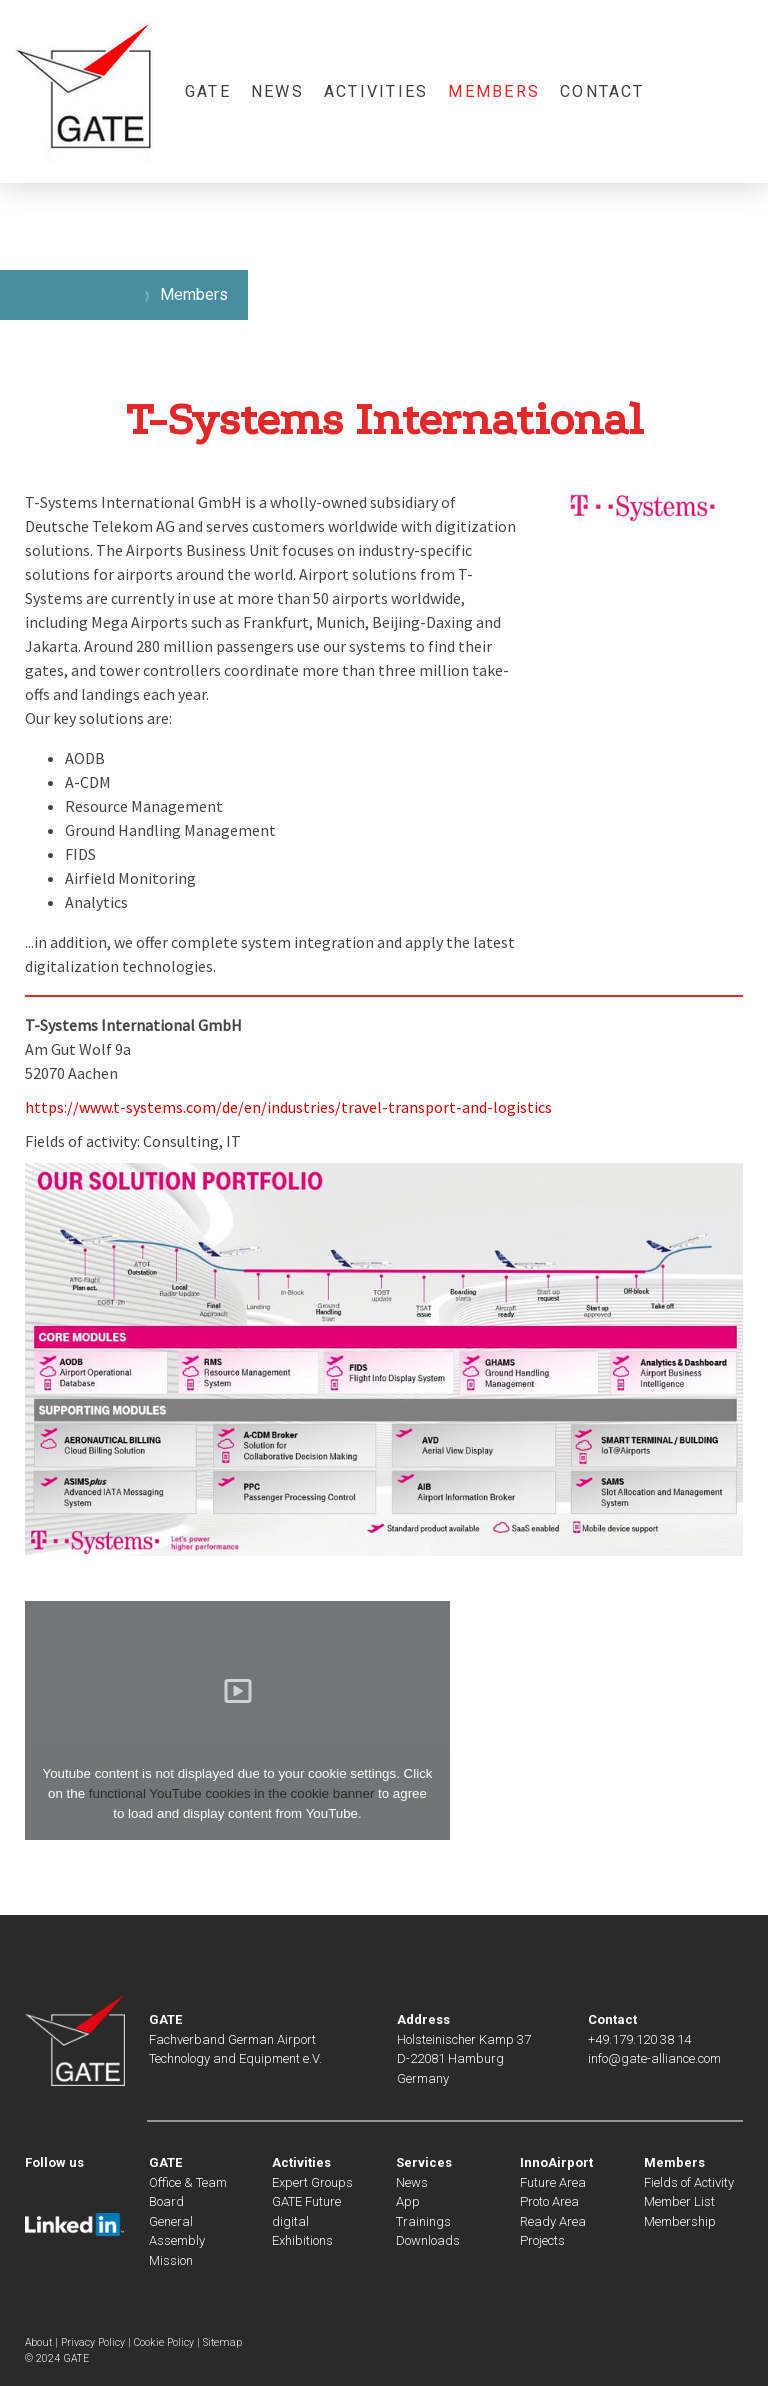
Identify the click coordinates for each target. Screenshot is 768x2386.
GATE (208, 91)
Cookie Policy (164, 2342)
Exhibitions (302, 2240)
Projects (542, 2240)
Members (494, 91)
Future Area (553, 2182)
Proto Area (549, 2201)
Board (166, 2201)
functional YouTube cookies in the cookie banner (232, 1793)
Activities (376, 91)
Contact (602, 91)
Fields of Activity (689, 2182)
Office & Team (188, 2182)
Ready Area (553, 2221)
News (277, 91)
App (408, 2201)
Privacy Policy (93, 2342)
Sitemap (222, 2342)
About (38, 2342)
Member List (679, 2201)
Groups (330, 2182)
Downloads (428, 2240)
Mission (171, 2260)
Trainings (423, 2221)
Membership (680, 2221)
